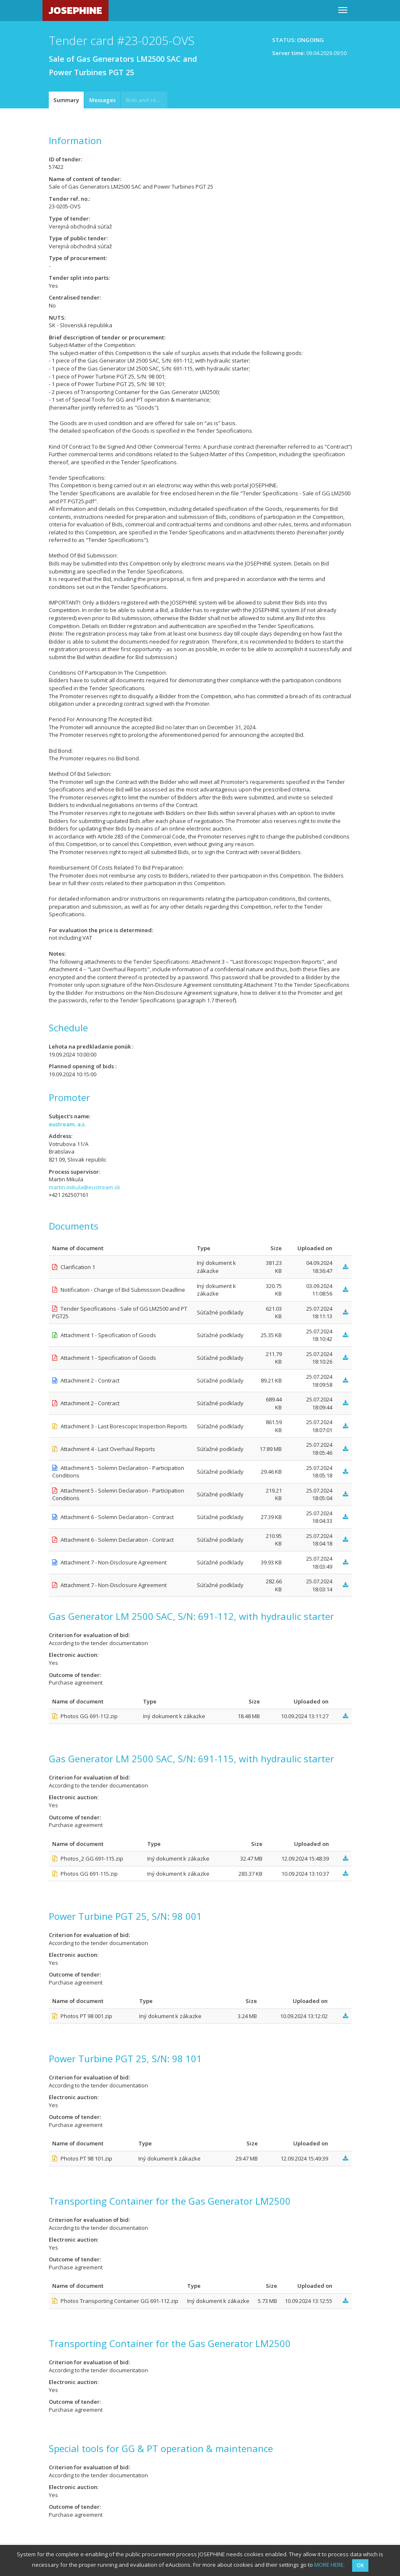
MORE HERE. (329, 2564)
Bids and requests (146, 100)
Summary (66, 100)
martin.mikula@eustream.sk (84, 1187)
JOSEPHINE (75, 10)
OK (360, 2565)
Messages (102, 100)
